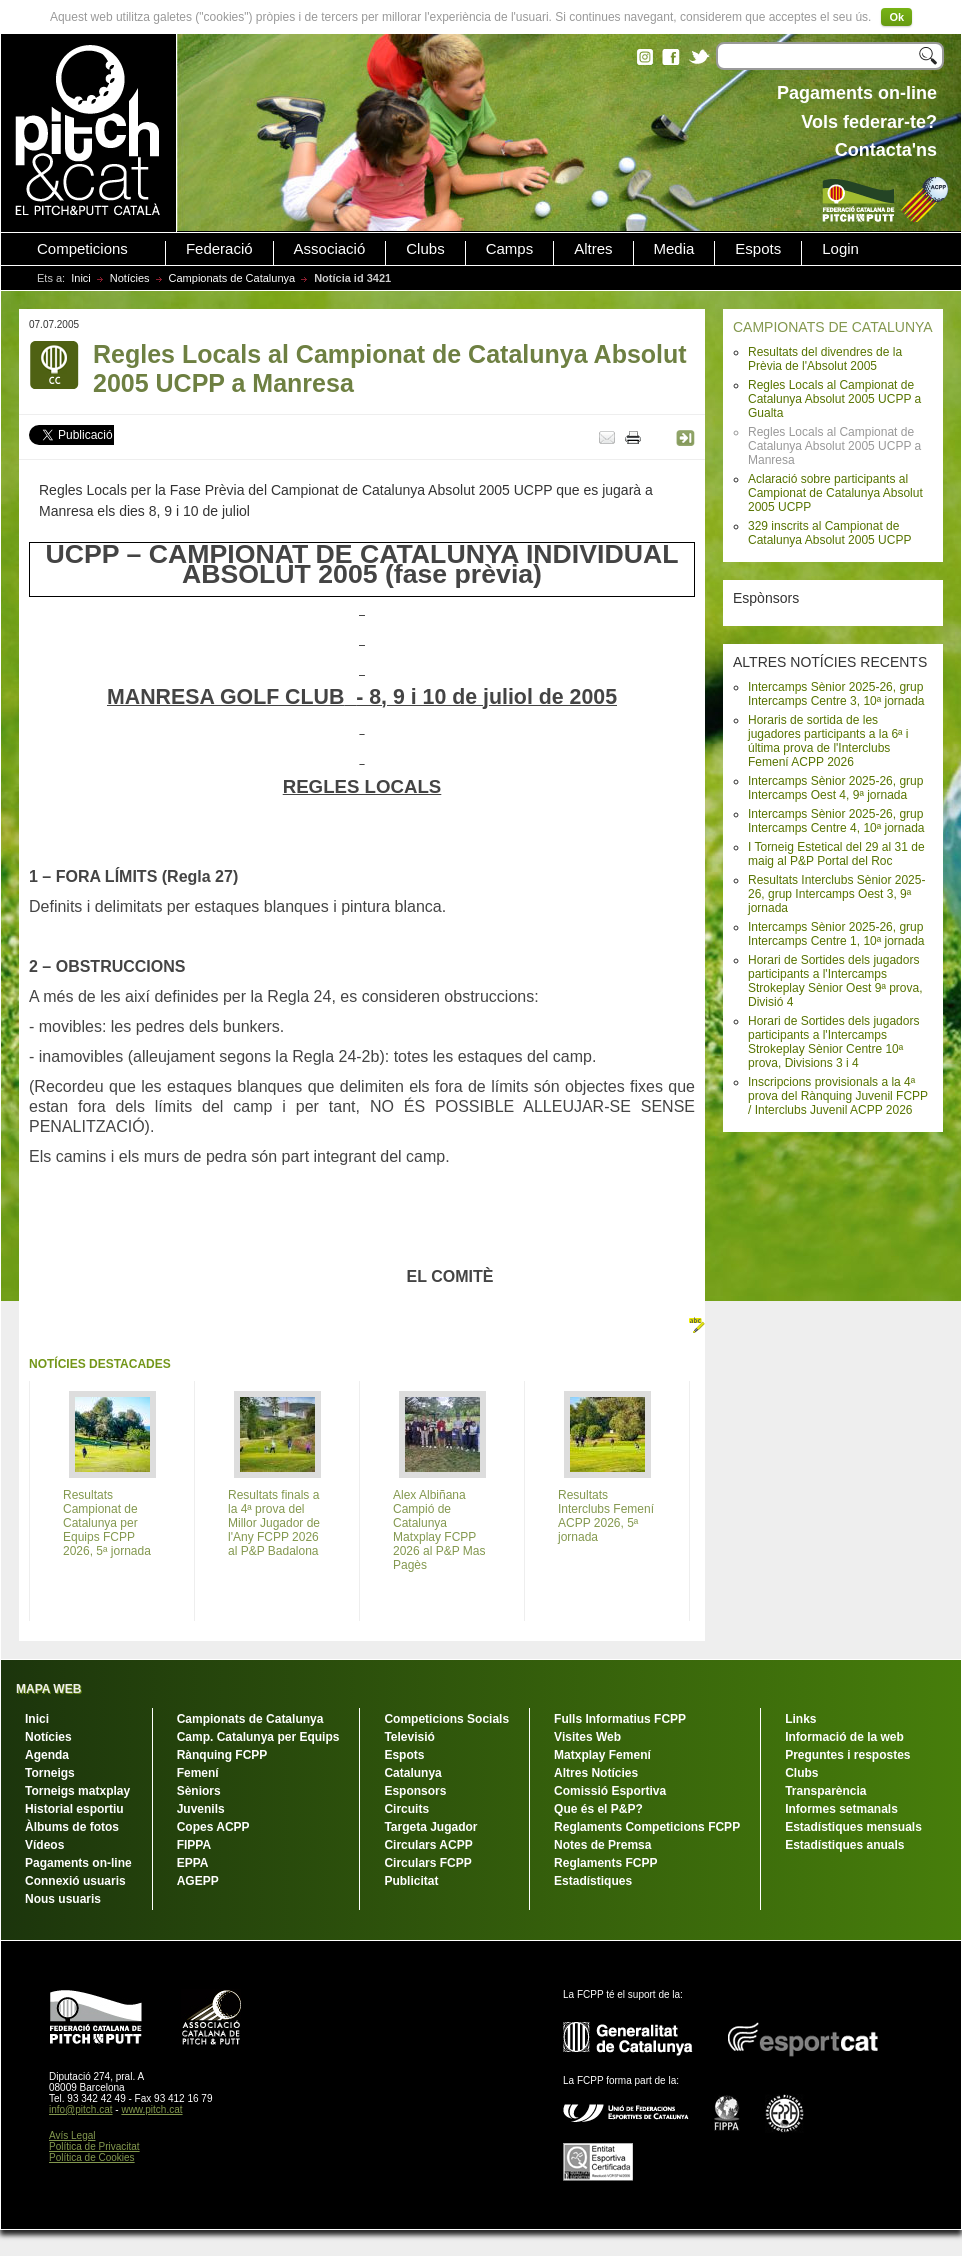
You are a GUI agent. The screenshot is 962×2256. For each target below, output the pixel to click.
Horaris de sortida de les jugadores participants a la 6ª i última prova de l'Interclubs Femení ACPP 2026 (828, 741)
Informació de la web (844, 1737)
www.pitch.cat (151, 2109)
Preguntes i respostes (847, 1755)
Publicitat (411, 1881)
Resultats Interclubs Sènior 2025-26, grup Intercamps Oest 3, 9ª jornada (836, 894)
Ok (896, 17)
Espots (758, 249)
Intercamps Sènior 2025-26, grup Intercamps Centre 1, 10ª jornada (836, 934)
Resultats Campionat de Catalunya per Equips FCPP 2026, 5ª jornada (107, 1523)
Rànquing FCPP (222, 1755)
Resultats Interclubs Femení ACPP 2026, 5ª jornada (606, 1516)
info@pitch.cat (81, 2109)
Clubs (425, 249)
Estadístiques (593, 1881)
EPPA (193, 1863)
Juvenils (201, 1809)
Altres (593, 249)
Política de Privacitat (94, 2146)
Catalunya (412, 1773)
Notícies (130, 278)
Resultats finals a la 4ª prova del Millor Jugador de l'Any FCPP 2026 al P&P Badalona (274, 1523)
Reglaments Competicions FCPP (647, 1827)
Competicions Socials (446, 1719)
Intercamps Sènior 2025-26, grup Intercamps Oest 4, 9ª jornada (835, 788)
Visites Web (587, 1737)
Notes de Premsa (602, 1845)
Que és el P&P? (598, 1809)
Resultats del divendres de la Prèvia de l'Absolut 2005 (825, 359)
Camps (510, 249)
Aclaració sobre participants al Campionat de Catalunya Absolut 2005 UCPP (835, 493)
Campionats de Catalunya (232, 278)
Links (800, 1719)
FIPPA (194, 1845)
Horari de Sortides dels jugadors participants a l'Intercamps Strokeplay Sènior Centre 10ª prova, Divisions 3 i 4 (833, 1042)
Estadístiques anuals (844, 1845)
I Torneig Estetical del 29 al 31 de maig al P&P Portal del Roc (836, 854)
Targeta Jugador (430, 1827)
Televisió (409, 1737)
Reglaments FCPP (605, 1863)
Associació (330, 249)
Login (840, 249)
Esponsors (415, 1791)
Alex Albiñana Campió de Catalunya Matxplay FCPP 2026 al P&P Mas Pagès (439, 1530)
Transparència (825, 1791)
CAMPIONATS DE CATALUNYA (833, 327)
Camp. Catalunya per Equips (258, 1737)
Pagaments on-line (78, 1863)
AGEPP (198, 1881)
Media (674, 249)
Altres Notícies (596, 1773)
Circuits (406, 1809)
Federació (219, 249)
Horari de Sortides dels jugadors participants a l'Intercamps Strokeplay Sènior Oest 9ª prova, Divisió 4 (835, 981)
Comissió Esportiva (610, 1791)
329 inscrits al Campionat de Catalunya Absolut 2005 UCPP (829, 533)
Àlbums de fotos (72, 1827)
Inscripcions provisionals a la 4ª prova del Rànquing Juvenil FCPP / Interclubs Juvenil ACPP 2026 (838, 1096)
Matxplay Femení (602, 1755)
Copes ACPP (213, 1827)
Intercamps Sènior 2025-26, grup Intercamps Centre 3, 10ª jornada (836, 694)
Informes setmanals (841, 1809)
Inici (81, 278)
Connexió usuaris (75, 1881)
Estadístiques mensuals (853, 1827)
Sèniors (199, 1791)
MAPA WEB (48, 1689)
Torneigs (50, 1773)
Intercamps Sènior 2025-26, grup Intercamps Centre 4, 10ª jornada (836, 821)
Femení (198, 1773)
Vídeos (44, 1845)
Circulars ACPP (428, 1845)
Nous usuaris (63, 1899)
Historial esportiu (74, 1809)
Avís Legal (72, 2135)
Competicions (82, 249)
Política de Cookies (92, 2157)
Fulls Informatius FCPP (620, 1719)
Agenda (47, 1755)
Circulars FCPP (427, 1863)
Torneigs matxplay (77, 1791)
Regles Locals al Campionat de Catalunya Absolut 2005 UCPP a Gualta (834, 399)
